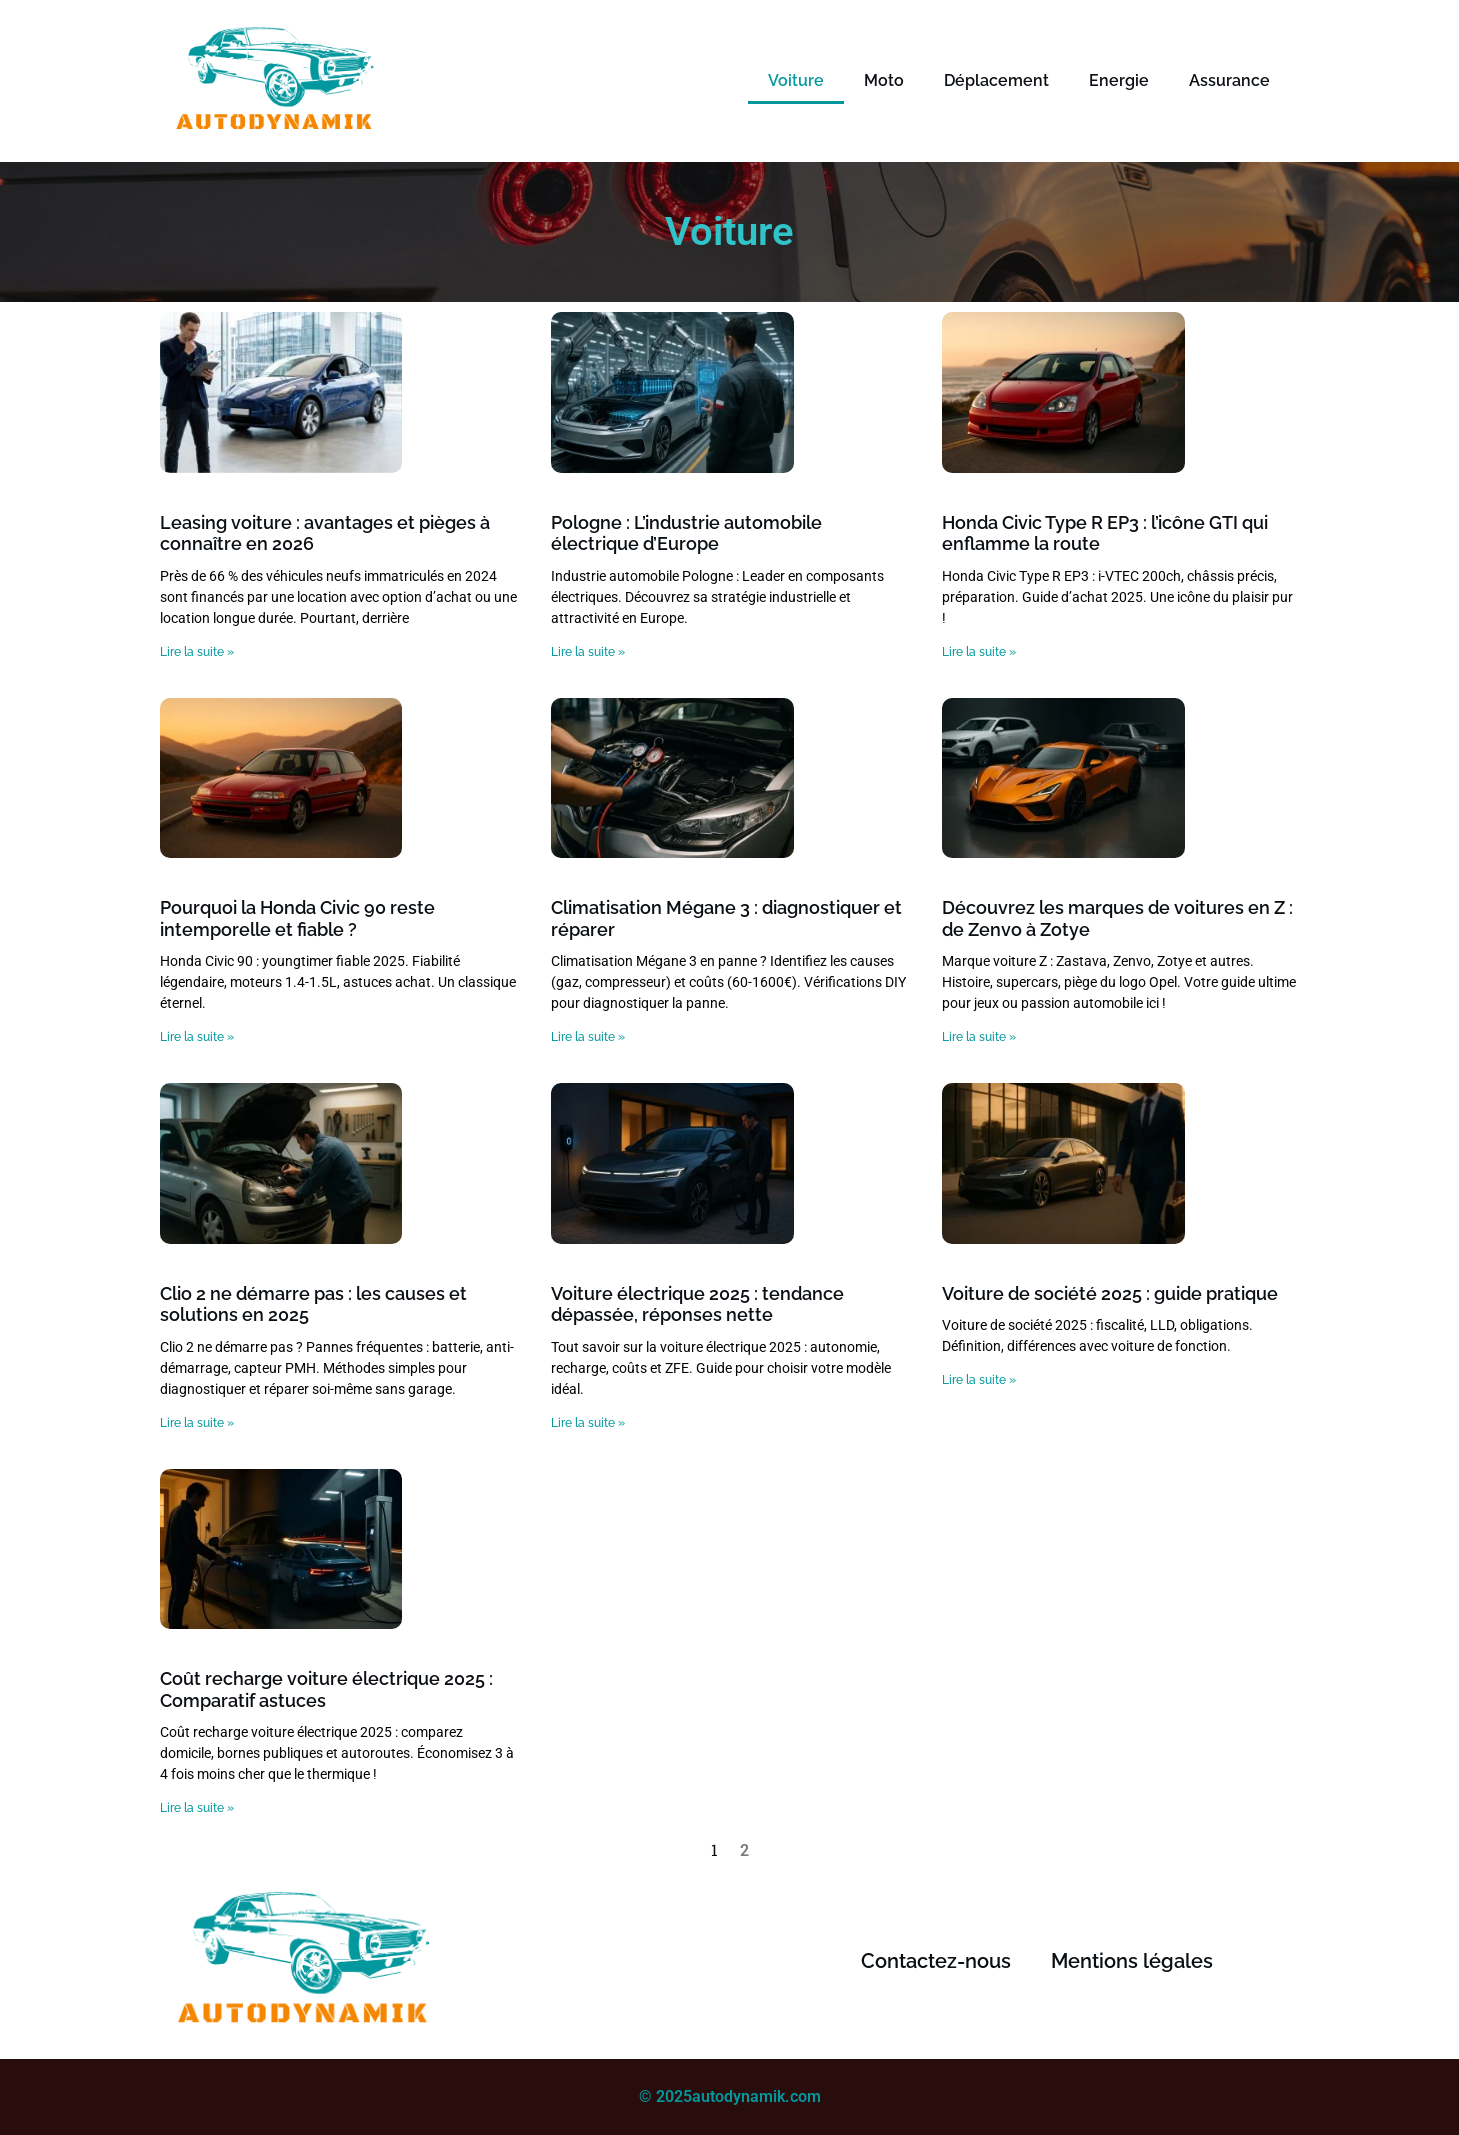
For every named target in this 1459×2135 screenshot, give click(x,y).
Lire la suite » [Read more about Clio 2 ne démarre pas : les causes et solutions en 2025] (197, 1423)
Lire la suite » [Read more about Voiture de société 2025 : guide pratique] (979, 1380)
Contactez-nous (936, 1961)
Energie (1119, 80)
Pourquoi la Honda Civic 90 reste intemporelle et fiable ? (297, 918)
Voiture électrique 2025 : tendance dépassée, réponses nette (697, 1304)
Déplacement (996, 80)
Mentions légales (1132, 1961)
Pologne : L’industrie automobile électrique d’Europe (686, 533)
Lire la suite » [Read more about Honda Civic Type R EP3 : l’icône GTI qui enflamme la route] (979, 652)
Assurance (1229, 80)
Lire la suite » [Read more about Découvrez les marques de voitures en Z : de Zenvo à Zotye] (979, 1037)
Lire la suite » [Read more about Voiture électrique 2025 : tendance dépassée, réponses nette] (588, 1423)
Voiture (796, 80)
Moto (884, 80)
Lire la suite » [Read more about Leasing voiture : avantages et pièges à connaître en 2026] (197, 652)
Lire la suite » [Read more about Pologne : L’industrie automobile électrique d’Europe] (588, 652)
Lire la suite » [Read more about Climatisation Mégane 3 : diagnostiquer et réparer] (588, 1037)
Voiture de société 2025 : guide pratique (1110, 1293)
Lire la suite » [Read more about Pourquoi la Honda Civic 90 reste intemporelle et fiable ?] (197, 1037)
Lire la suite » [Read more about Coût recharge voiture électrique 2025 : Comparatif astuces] (197, 1808)
